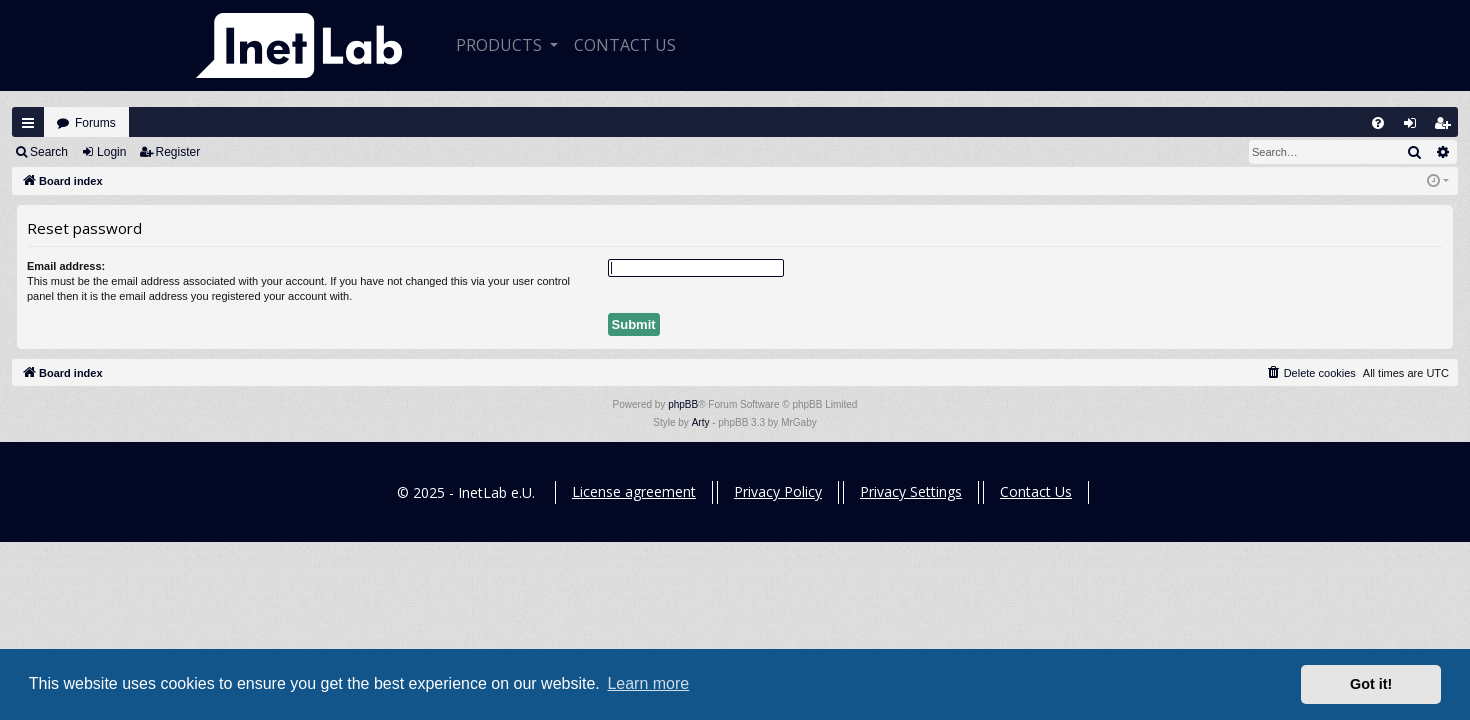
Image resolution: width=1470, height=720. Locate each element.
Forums (95, 123)
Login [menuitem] (1415, 127)
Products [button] (501, 45)
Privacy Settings (911, 491)
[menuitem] (1378, 123)
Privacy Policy (778, 491)
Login (111, 152)
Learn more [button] (648, 683)
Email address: (66, 266)
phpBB (683, 404)
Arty (701, 422)
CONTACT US (625, 45)
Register (178, 152)
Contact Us (1036, 491)
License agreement (634, 491)
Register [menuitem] (1447, 127)
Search (49, 152)
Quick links (28, 123)
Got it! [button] (1371, 684)
